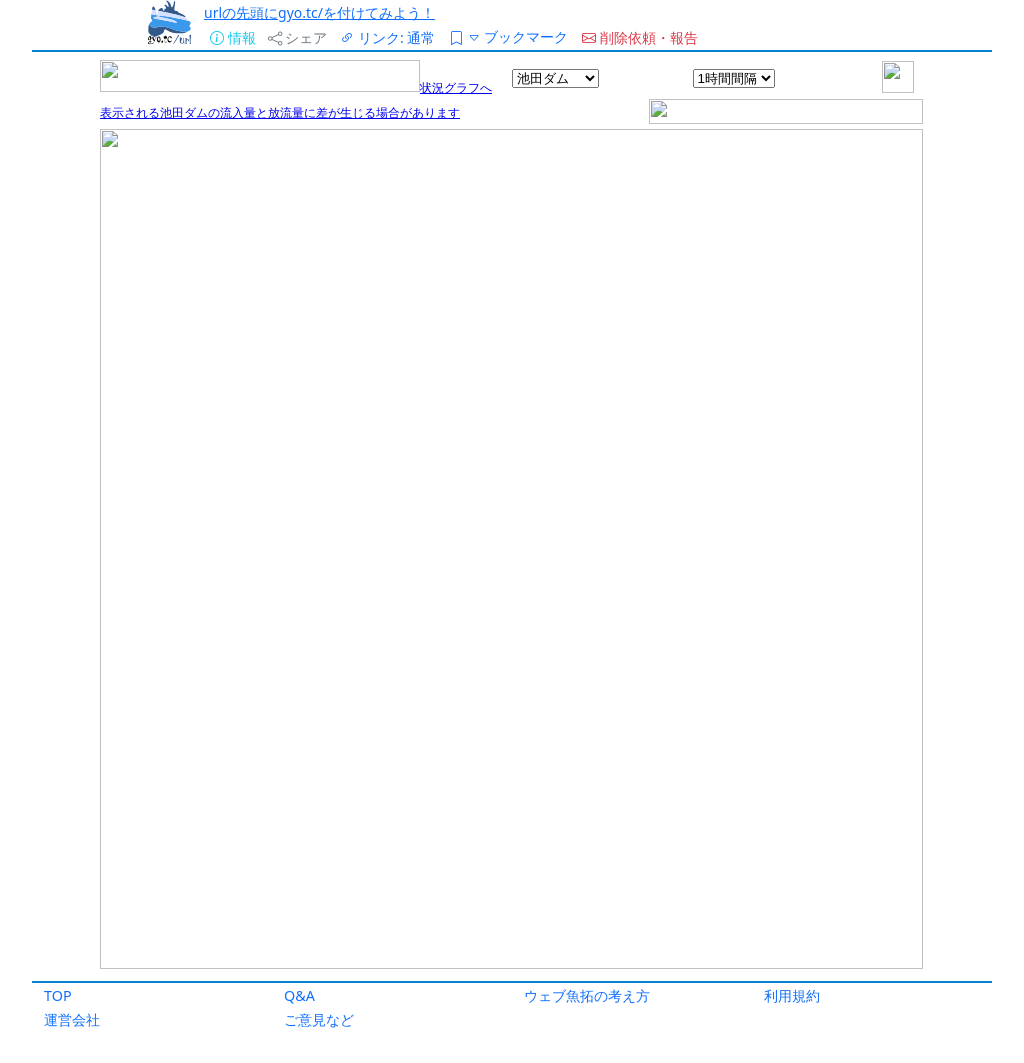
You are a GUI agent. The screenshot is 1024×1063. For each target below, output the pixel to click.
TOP (58, 995)
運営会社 (72, 1019)
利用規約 (792, 995)
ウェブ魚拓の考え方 (587, 995)
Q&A (299, 995)
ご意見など (319, 1019)
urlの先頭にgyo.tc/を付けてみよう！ (319, 12)
